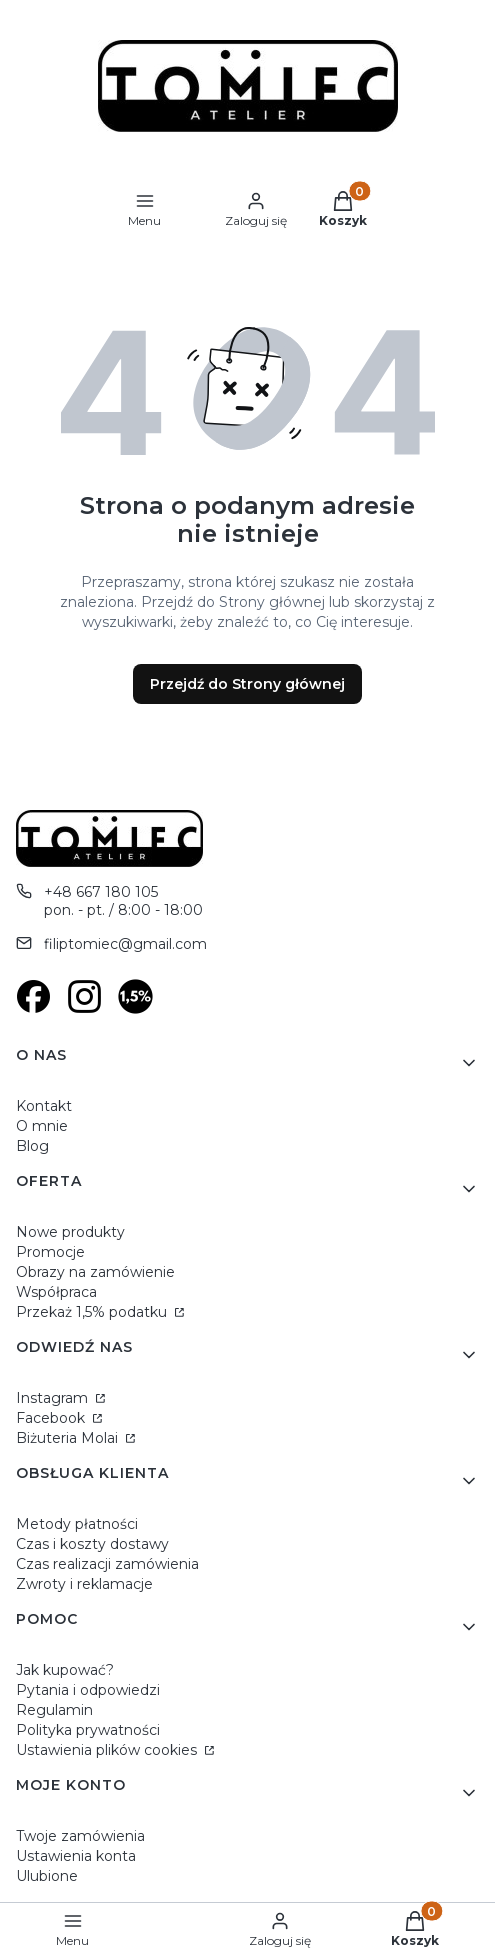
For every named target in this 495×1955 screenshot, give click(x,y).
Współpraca (56, 1292)
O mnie (42, 1126)
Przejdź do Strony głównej (247, 684)
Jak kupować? (65, 1670)
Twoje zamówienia (80, 1836)
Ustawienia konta (76, 1856)
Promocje (50, 1252)
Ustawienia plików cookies (108, 1750)
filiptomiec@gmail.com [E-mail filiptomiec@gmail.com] (125, 944)
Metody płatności (77, 1524)
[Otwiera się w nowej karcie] (33, 996)
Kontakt (44, 1106)
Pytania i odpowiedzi (88, 1690)
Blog (32, 1146)
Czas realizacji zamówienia (107, 1564)
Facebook (52, 1418)
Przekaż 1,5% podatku (93, 1312)
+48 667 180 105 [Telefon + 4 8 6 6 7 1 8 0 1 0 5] (101, 892)
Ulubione (47, 1876)
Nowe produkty (70, 1232)
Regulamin (54, 1710)
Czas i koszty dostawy (92, 1544)
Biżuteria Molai (69, 1438)
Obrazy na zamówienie (95, 1272)
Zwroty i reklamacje (84, 1584)
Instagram (54, 1398)
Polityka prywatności (88, 1730)
